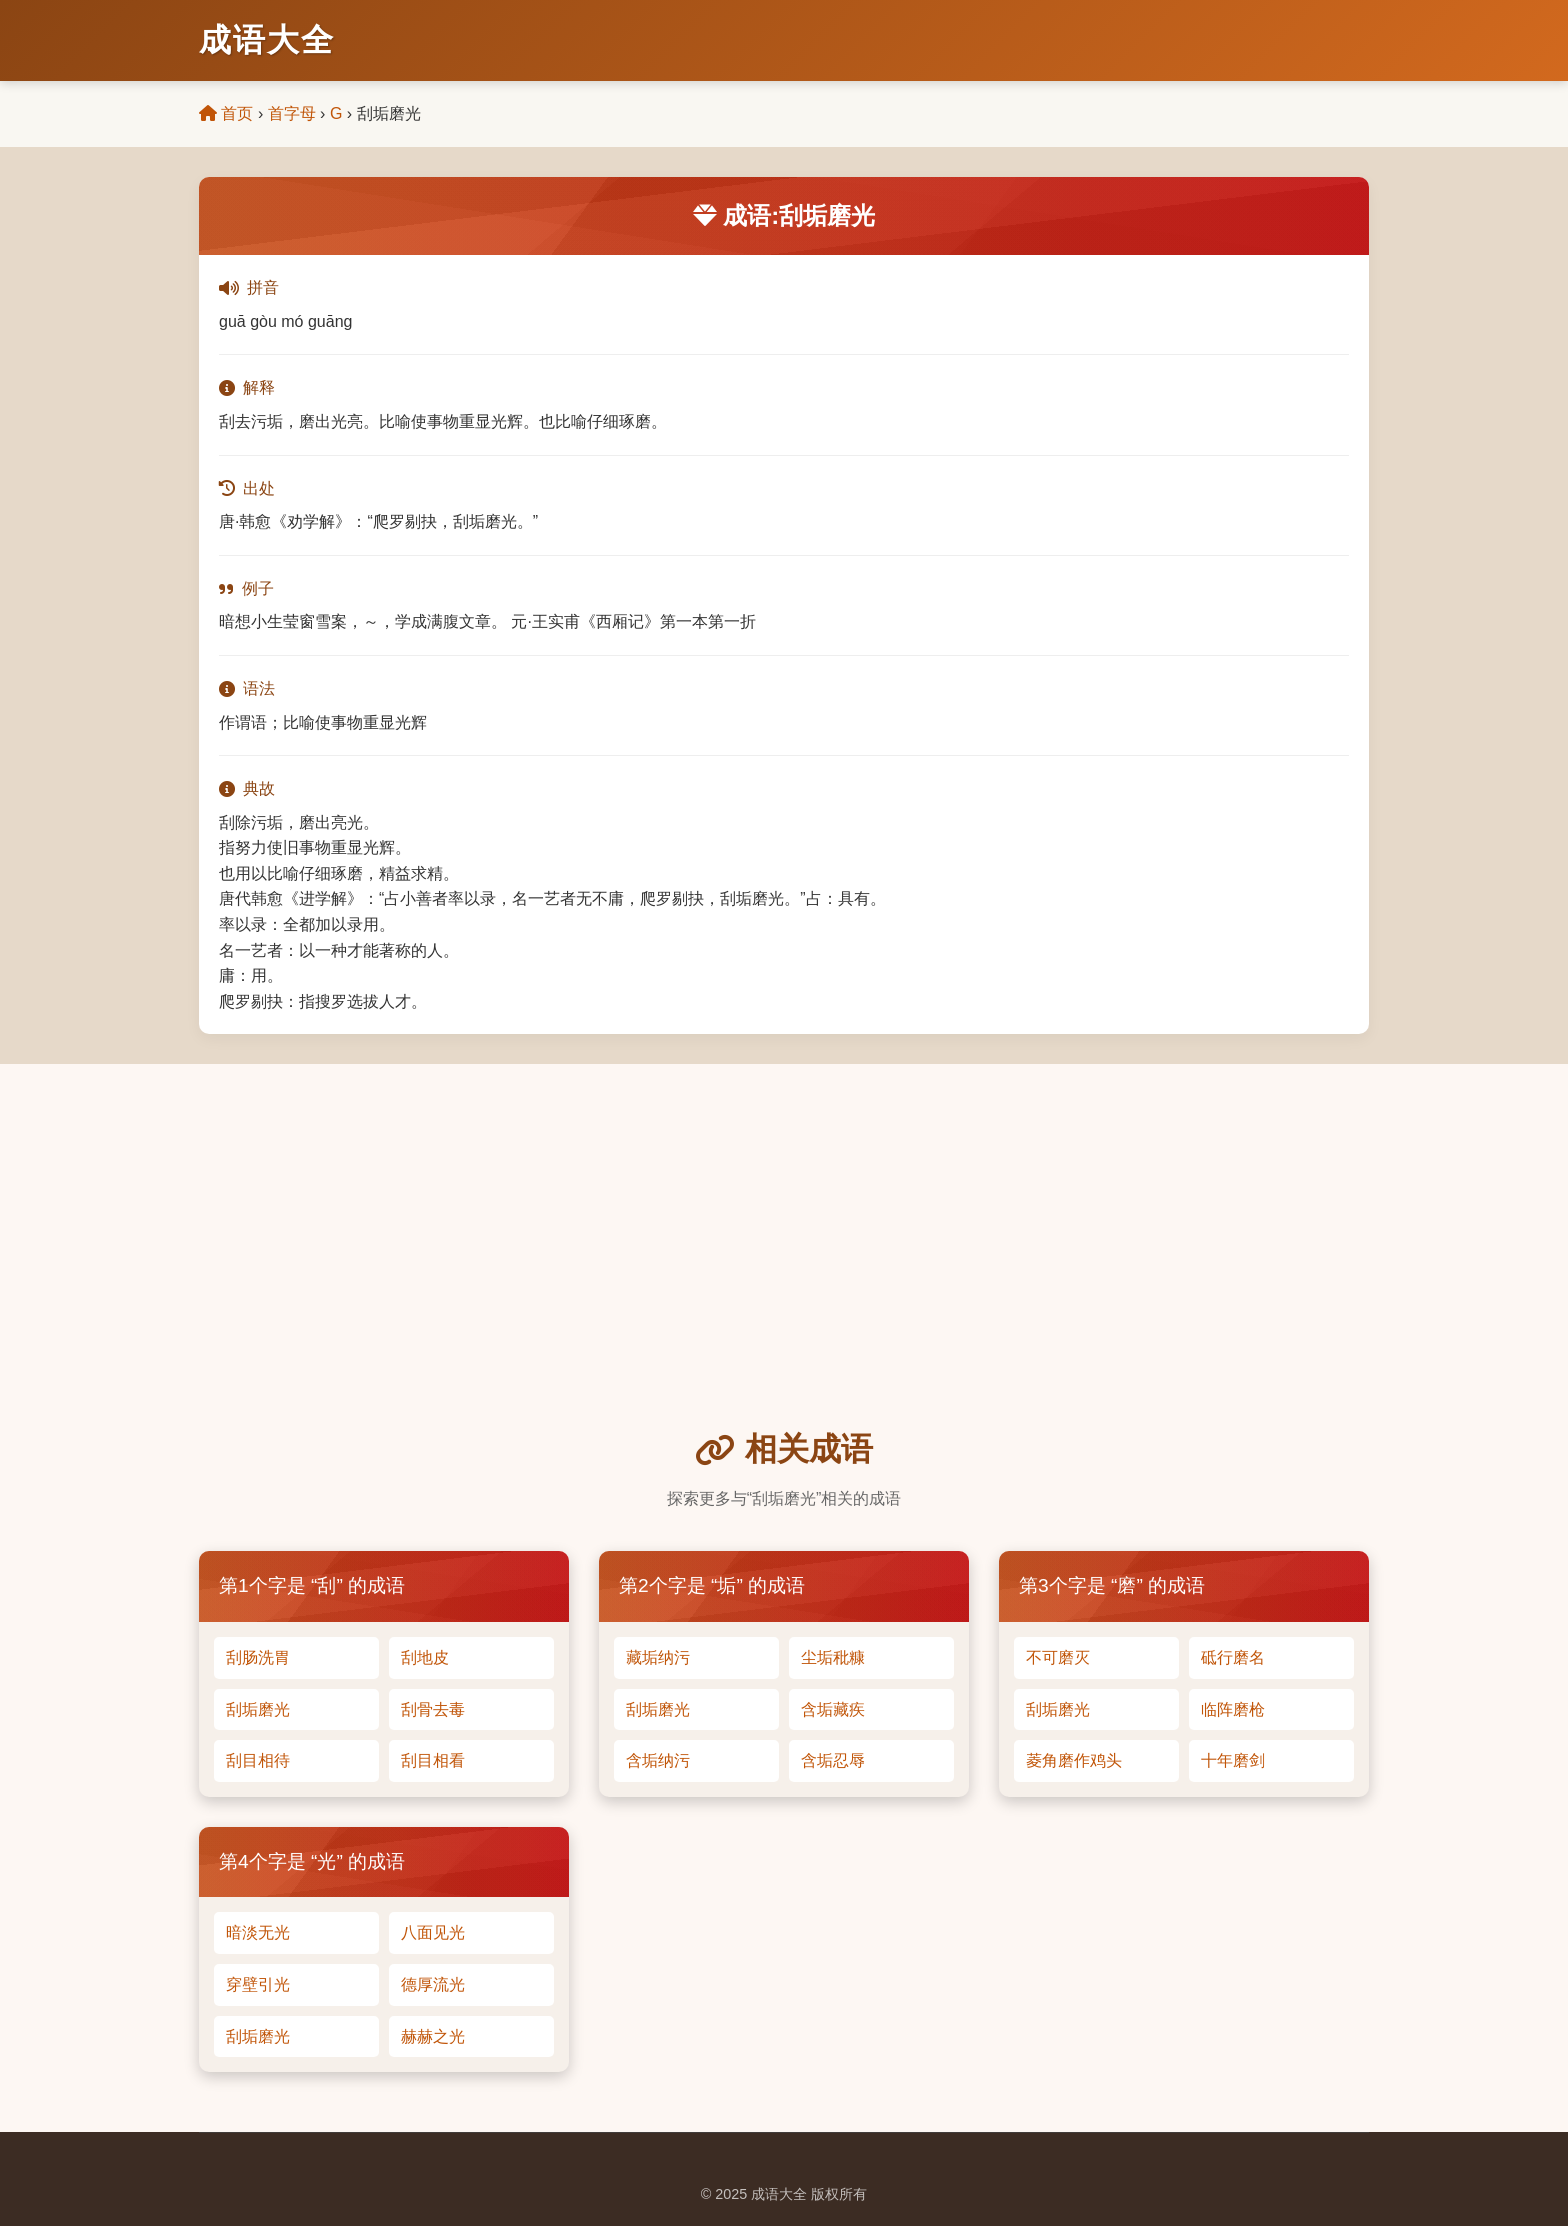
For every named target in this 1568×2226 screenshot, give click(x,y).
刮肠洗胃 (258, 1657)
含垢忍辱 (833, 1760)
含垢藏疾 (833, 1709)
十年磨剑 (1233, 1760)
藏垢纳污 (658, 1657)
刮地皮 (425, 1657)
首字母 (292, 113)
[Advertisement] (784, 1274)
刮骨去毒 (433, 1709)
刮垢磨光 (258, 1709)
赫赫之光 (433, 2036)
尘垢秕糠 (833, 1657)
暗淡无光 (258, 1932)
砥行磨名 (1233, 1657)
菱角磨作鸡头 (1074, 1760)
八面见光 (433, 1932)
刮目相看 (433, 1760)
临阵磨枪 (1233, 1709)
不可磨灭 (1058, 1657)
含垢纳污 (658, 1760)
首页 (226, 113)
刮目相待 (258, 1760)
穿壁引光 (258, 1984)
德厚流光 (433, 1984)
